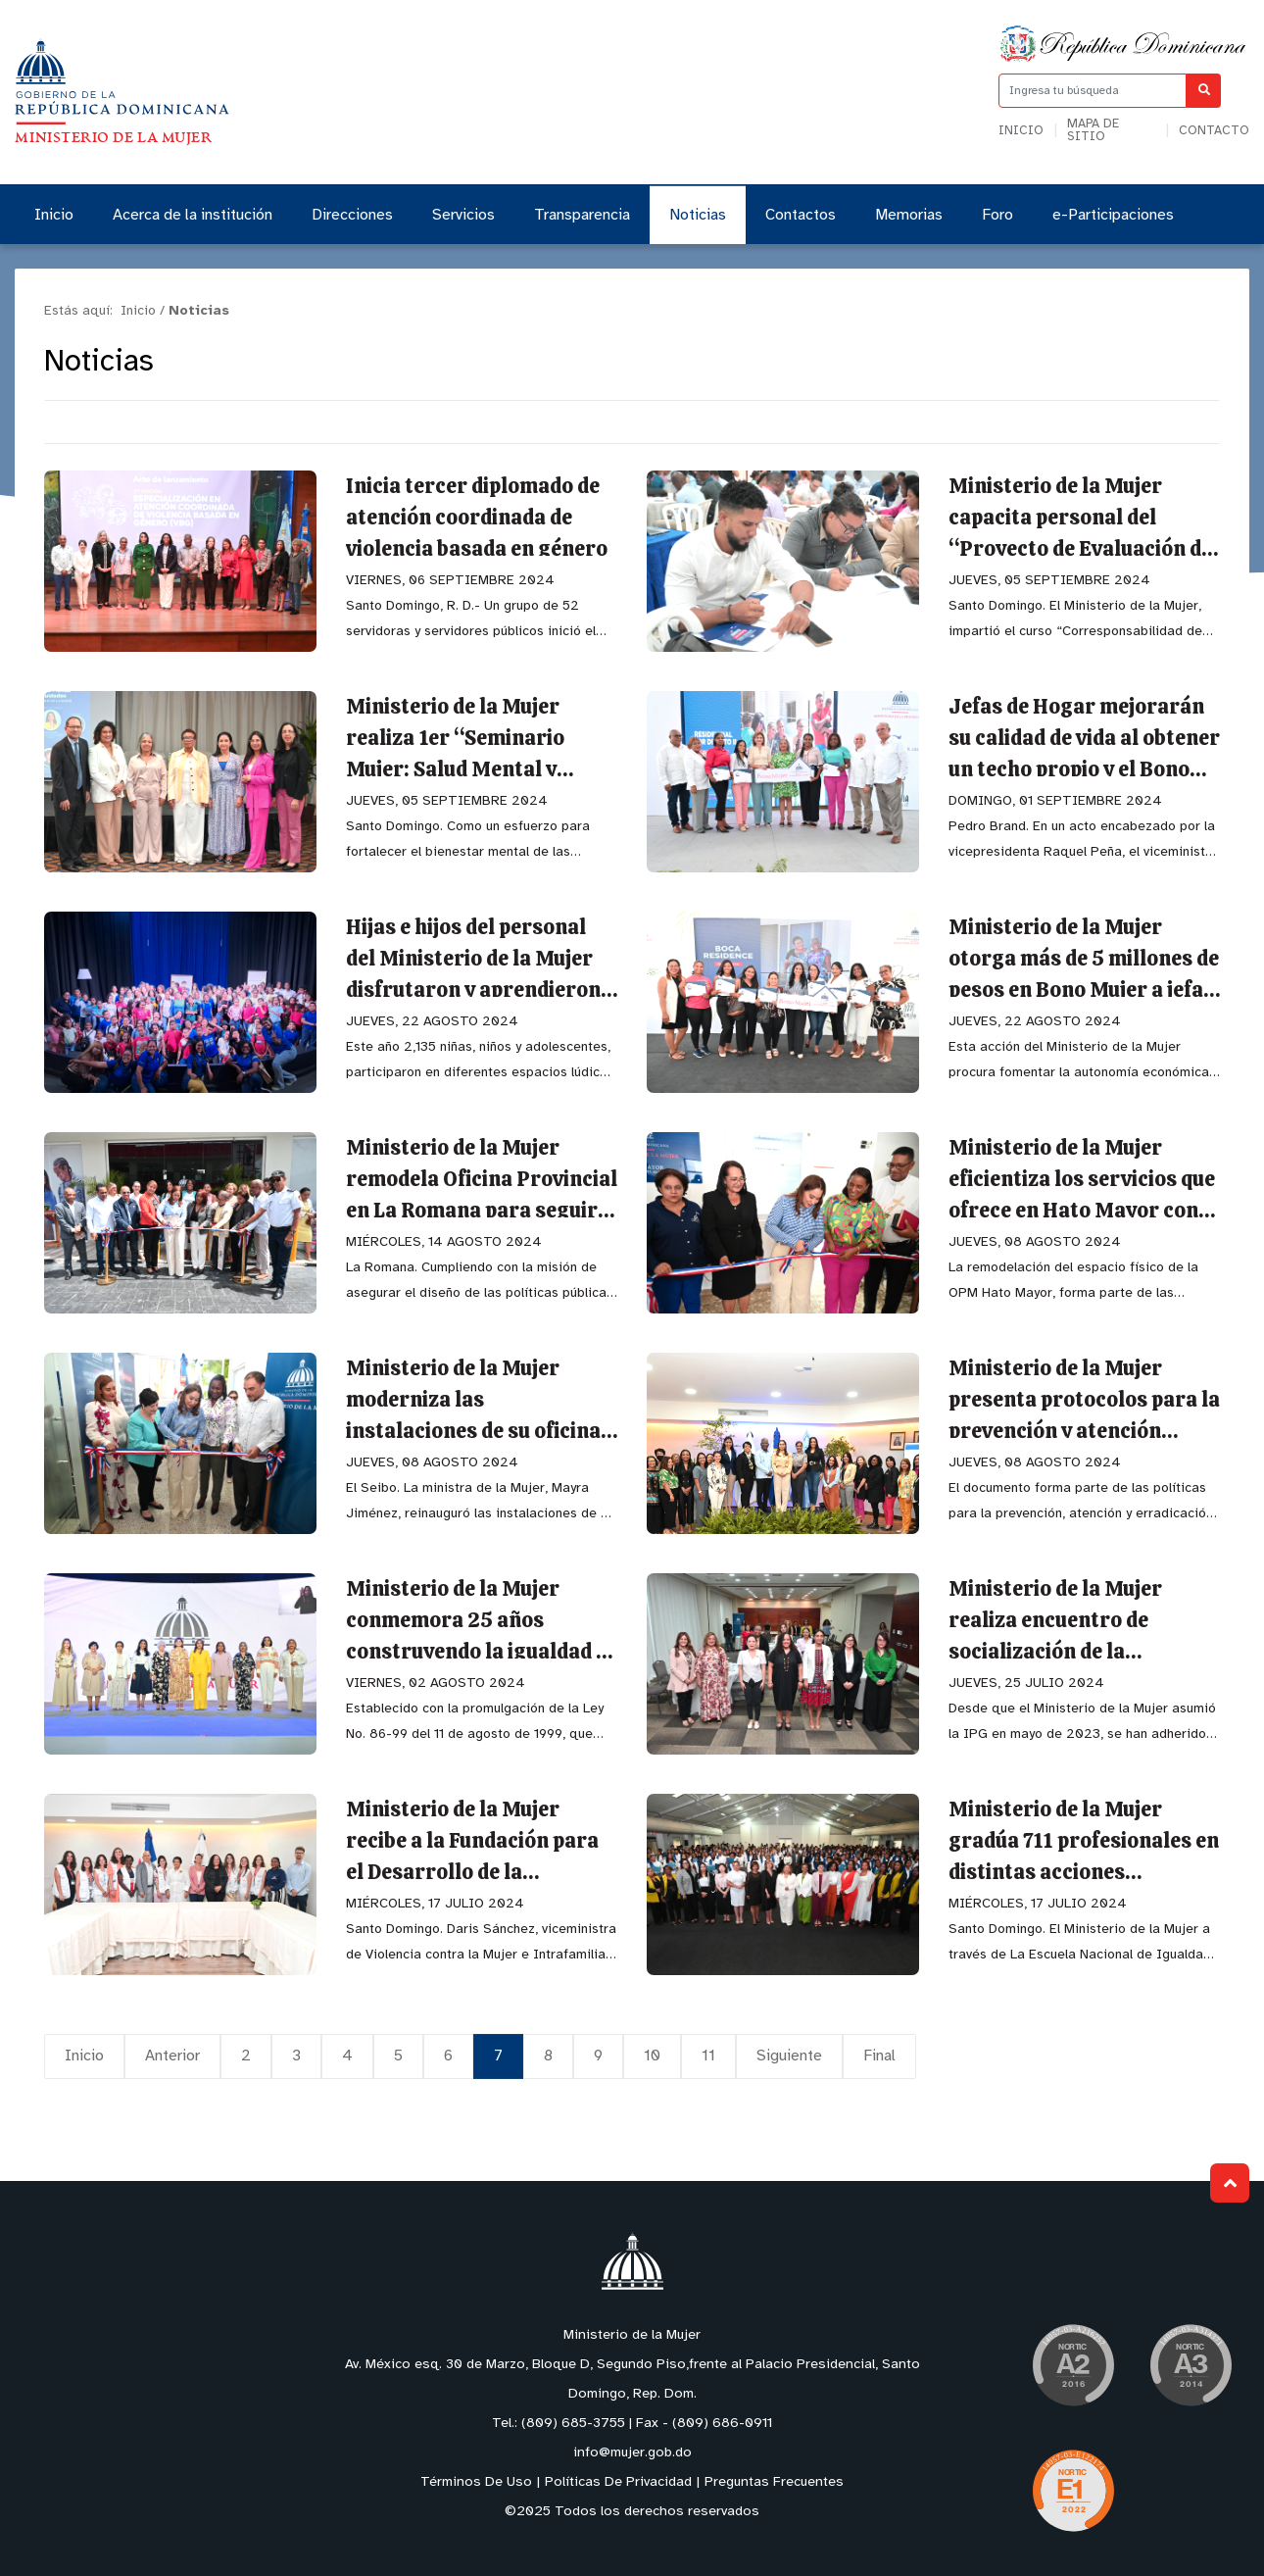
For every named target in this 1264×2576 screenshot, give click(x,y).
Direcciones (352, 215)
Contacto (1214, 130)
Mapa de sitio (1093, 130)
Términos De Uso (476, 2482)
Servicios (463, 215)
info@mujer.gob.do (632, 2453)
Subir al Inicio (1230, 2183)
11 (708, 2056)
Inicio (1021, 130)
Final (879, 2056)
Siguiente (789, 2056)
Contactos (800, 215)
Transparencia (582, 215)
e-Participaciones (1113, 215)
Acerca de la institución (192, 215)
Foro (997, 215)
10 (652, 2056)
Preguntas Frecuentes (774, 2482)
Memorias (909, 215)
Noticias (697, 215)
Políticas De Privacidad (618, 2482)
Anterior (172, 2056)
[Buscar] (1204, 91)
